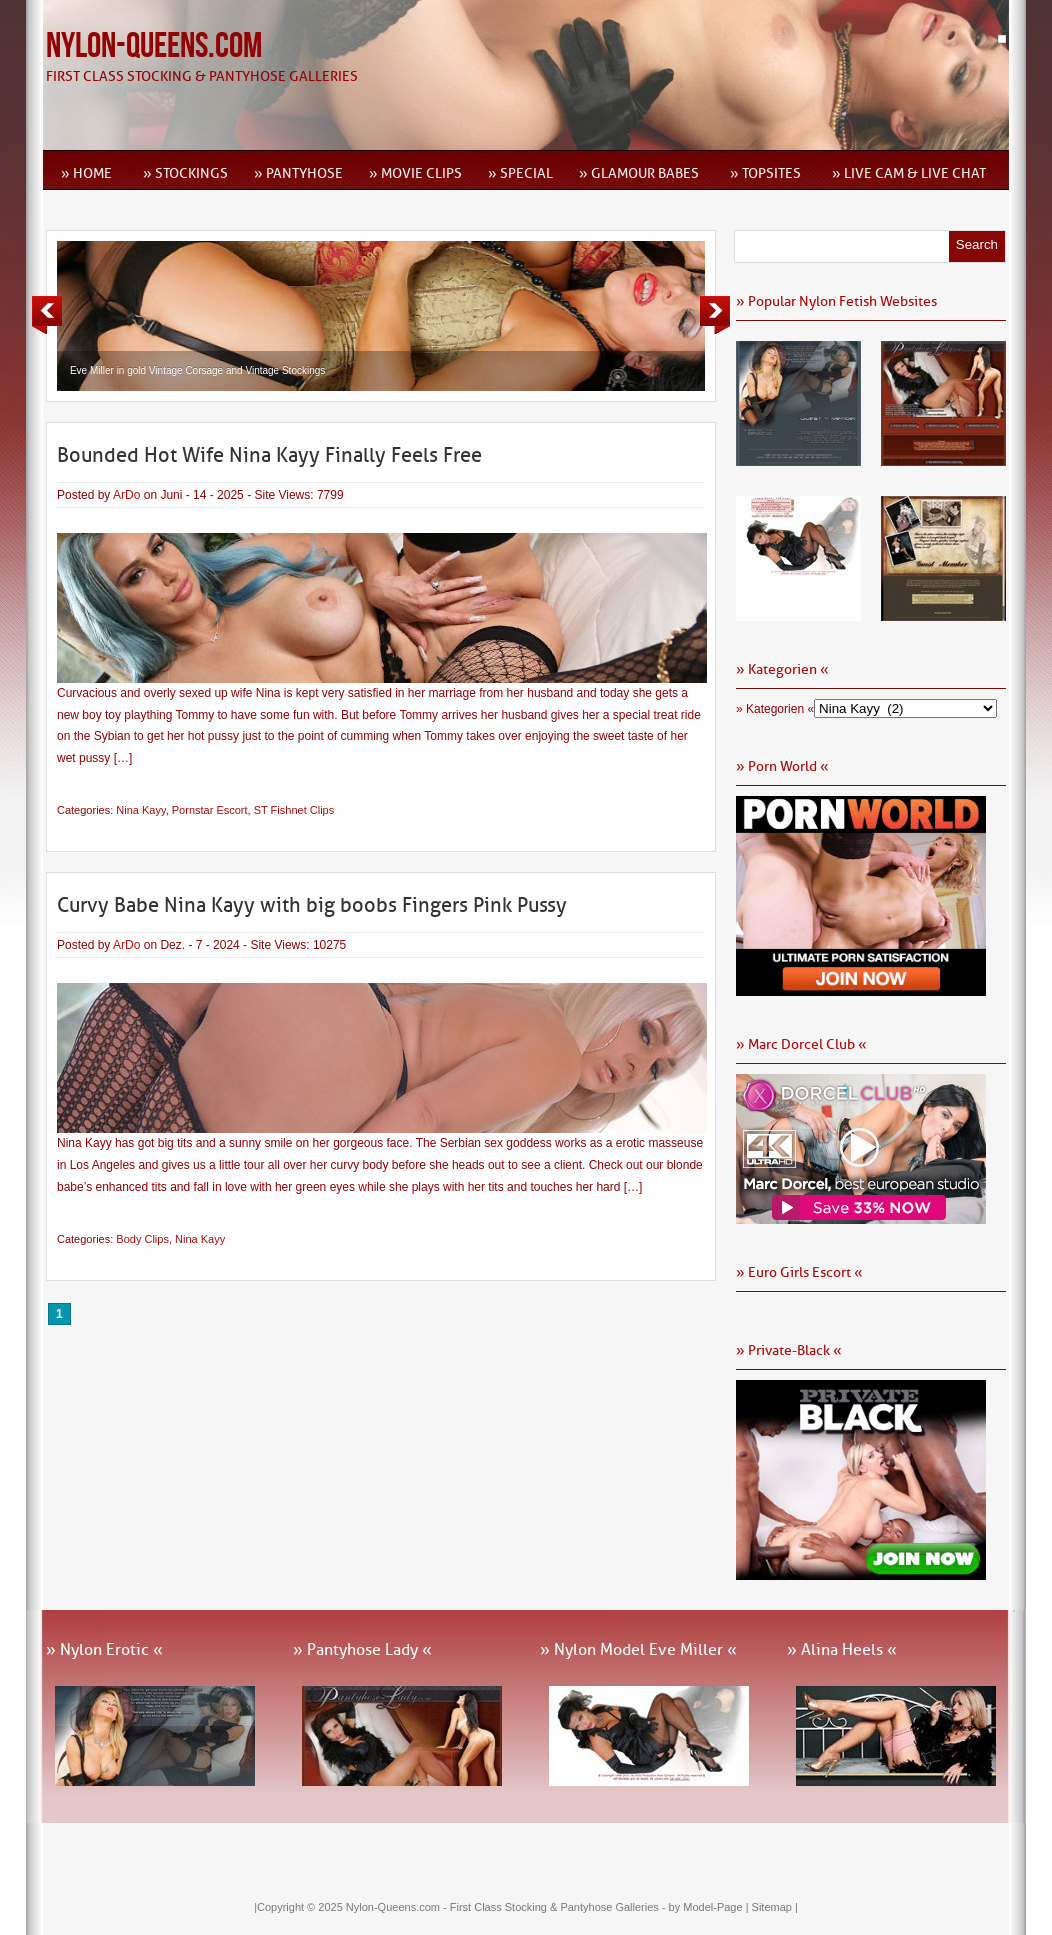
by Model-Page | (710, 1907)
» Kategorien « (775, 709)
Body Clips (142, 1239)
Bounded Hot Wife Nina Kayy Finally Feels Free (269, 455)
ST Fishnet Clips (294, 810)
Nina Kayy (140, 810)
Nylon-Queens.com (154, 46)
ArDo (126, 495)
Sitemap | (775, 1907)
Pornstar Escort (210, 810)
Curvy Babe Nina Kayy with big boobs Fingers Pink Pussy (312, 905)
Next (715, 315)
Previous (47, 315)
